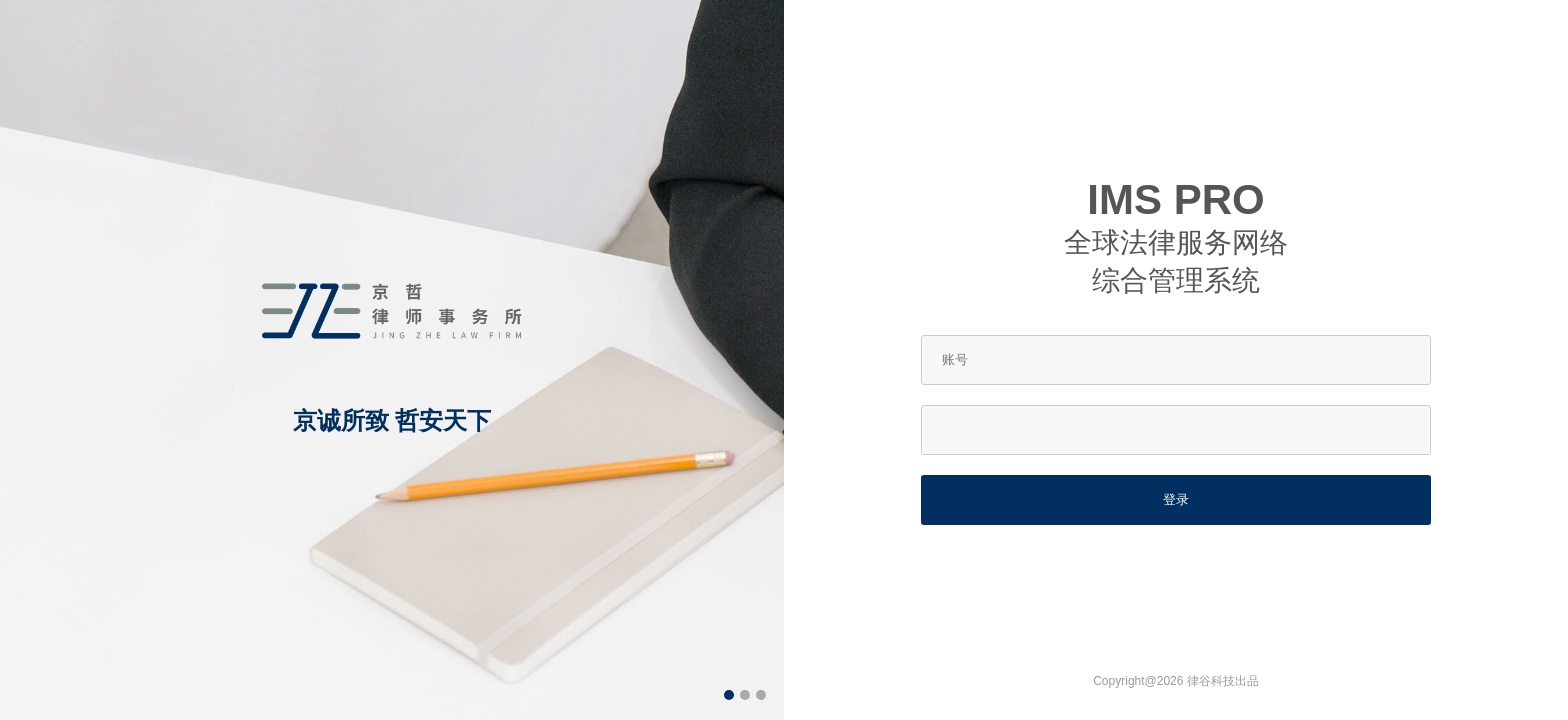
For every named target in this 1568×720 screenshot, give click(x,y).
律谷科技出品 (1223, 681)
